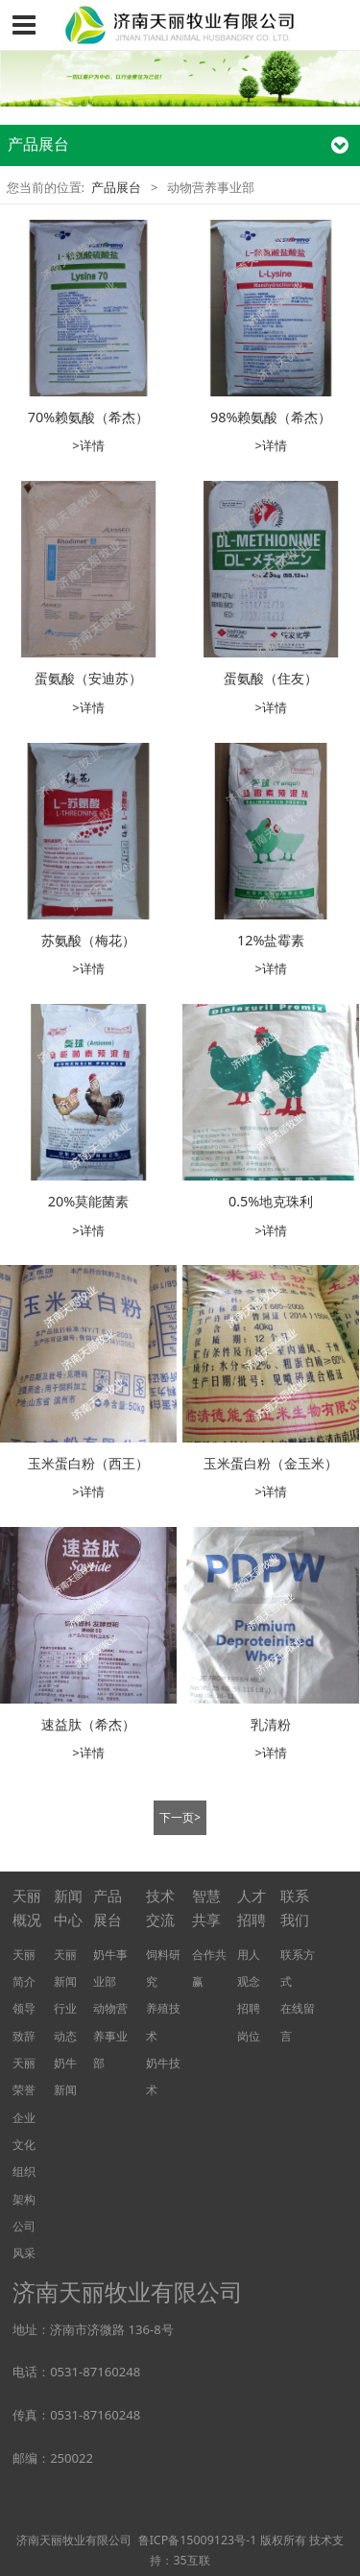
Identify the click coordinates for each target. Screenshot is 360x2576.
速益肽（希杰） (88, 1724)
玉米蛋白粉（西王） (88, 1463)
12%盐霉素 (270, 940)
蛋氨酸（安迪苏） (88, 678)
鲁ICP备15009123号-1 (197, 2540)
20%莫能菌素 (88, 1201)
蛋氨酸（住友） (271, 678)
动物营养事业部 (110, 2035)
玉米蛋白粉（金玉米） (271, 1463)
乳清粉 (271, 1724)
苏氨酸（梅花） (88, 940)
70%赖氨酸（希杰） (88, 417)
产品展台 (116, 187)
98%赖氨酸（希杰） (270, 417)
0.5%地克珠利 (270, 1201)
